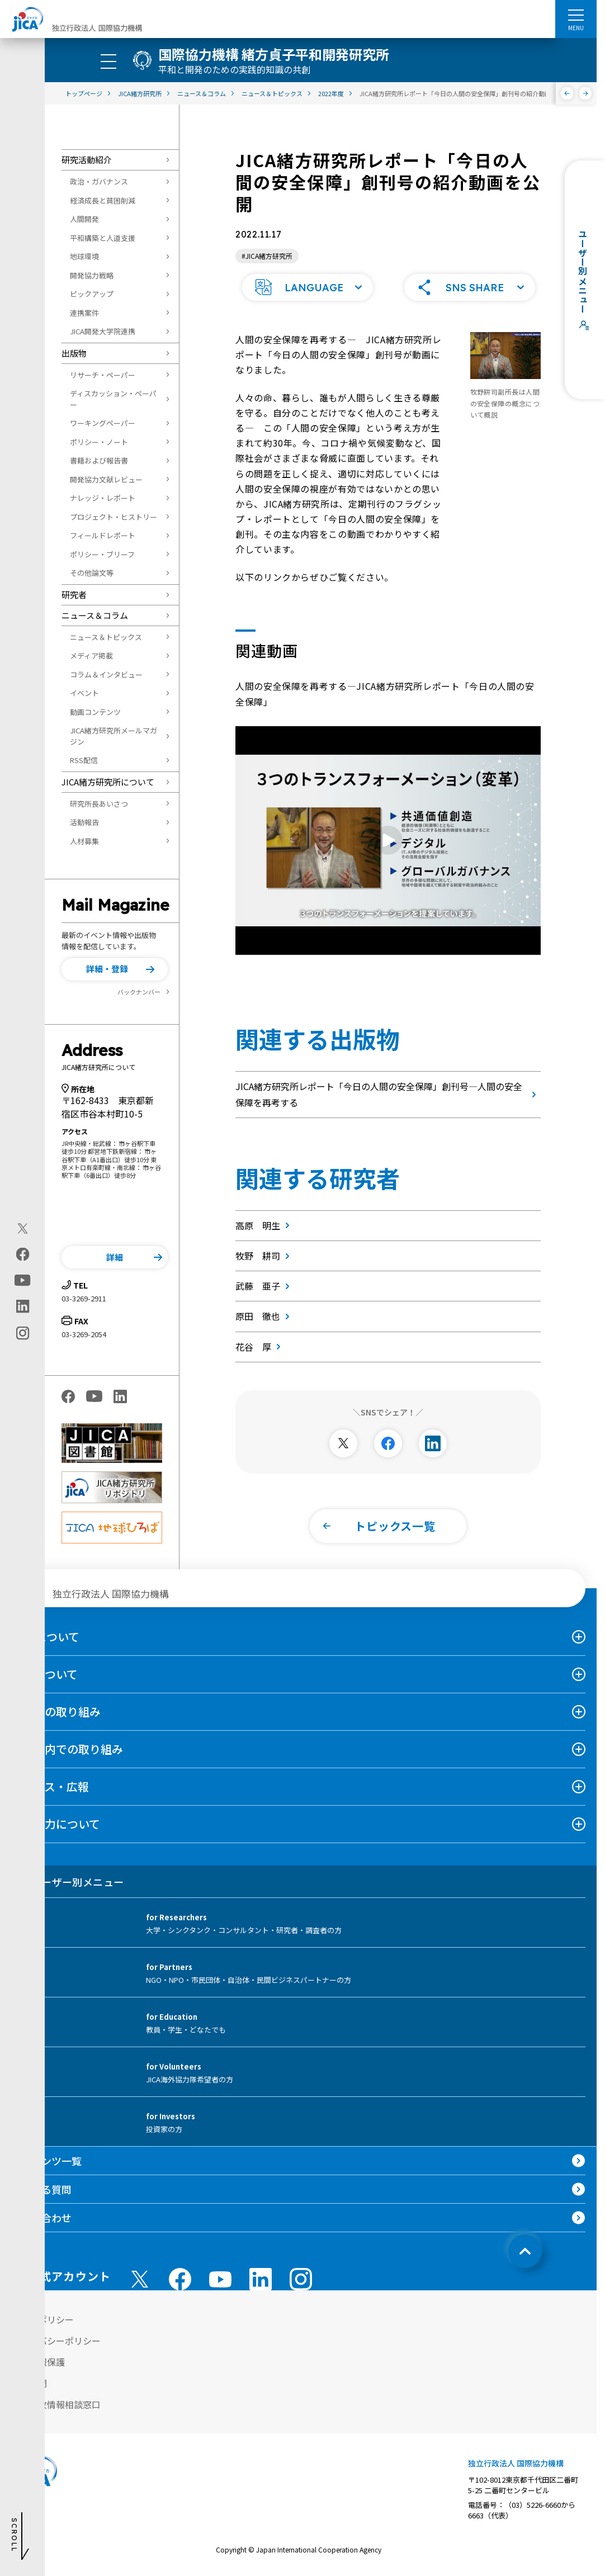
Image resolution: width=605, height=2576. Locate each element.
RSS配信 (84, 760)
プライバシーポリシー (56, 2340)
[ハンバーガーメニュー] (576, 15)
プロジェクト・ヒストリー (113, 517)
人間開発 (84, 219)
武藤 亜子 (264, 1285)
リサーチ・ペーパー (102, 375)
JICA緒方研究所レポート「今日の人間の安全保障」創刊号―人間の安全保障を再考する (388, 1094)
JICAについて (45, 1636)
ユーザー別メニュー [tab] (67, 1881)
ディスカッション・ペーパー (113, 399)
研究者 (74, 594)
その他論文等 (92, 572)
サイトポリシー (42, 2319)
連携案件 (84, 312)
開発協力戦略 (92, 275)
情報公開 (29, 2383)
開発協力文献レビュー (106, 479)
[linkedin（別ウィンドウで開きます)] (23, 1306)
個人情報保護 (38, 2362)
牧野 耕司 (264, 1255)
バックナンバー (138, 991)
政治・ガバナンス (99, 181)
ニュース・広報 (50, 1786)
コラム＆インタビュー (106, 674)
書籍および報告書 (99, 460)
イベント (84, 693)
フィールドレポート (102, 535)
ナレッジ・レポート (102, 498)
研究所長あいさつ (99, 803)
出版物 (74, 353)
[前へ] (567, 93)
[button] (115, 969)
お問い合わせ (41, 2217)
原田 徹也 (264, 1316)
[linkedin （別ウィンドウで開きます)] (260, 2279)
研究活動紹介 (87, 159)
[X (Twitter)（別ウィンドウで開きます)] (23, 1228)
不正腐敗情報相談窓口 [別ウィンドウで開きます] (56, 2404)
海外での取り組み (56, 1711)
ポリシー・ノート (99, 442)
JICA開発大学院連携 (102, 331)
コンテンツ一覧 (46, 2160)
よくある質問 (41, 2189)
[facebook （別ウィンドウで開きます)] (180, 2279)
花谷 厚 (260, 1346)
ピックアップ (92, 293)
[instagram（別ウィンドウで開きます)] (23, 1333)
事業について (44, 1674)
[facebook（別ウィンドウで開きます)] (23, 1254)
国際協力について (55, 1824)
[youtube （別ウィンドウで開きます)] (220, 2279)
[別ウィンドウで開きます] (343, 1443)
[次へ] (585, 93)
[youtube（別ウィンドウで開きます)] (23, 1280)
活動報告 (84, 822)
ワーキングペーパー (102, 423)
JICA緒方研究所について (108, 782)
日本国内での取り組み (67, 1749)
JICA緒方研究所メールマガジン (113, 736)
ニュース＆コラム (95, 615)
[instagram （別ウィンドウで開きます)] (301, 2279)
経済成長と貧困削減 (102, 200)
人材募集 (84, 841)
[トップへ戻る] (525, 2251)
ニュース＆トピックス (106, 637)
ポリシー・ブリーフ (102, 554)
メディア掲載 (91, 655)
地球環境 (84, 256)
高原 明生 (264, 1225)
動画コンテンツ (95, 712)
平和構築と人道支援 (102, 238)
